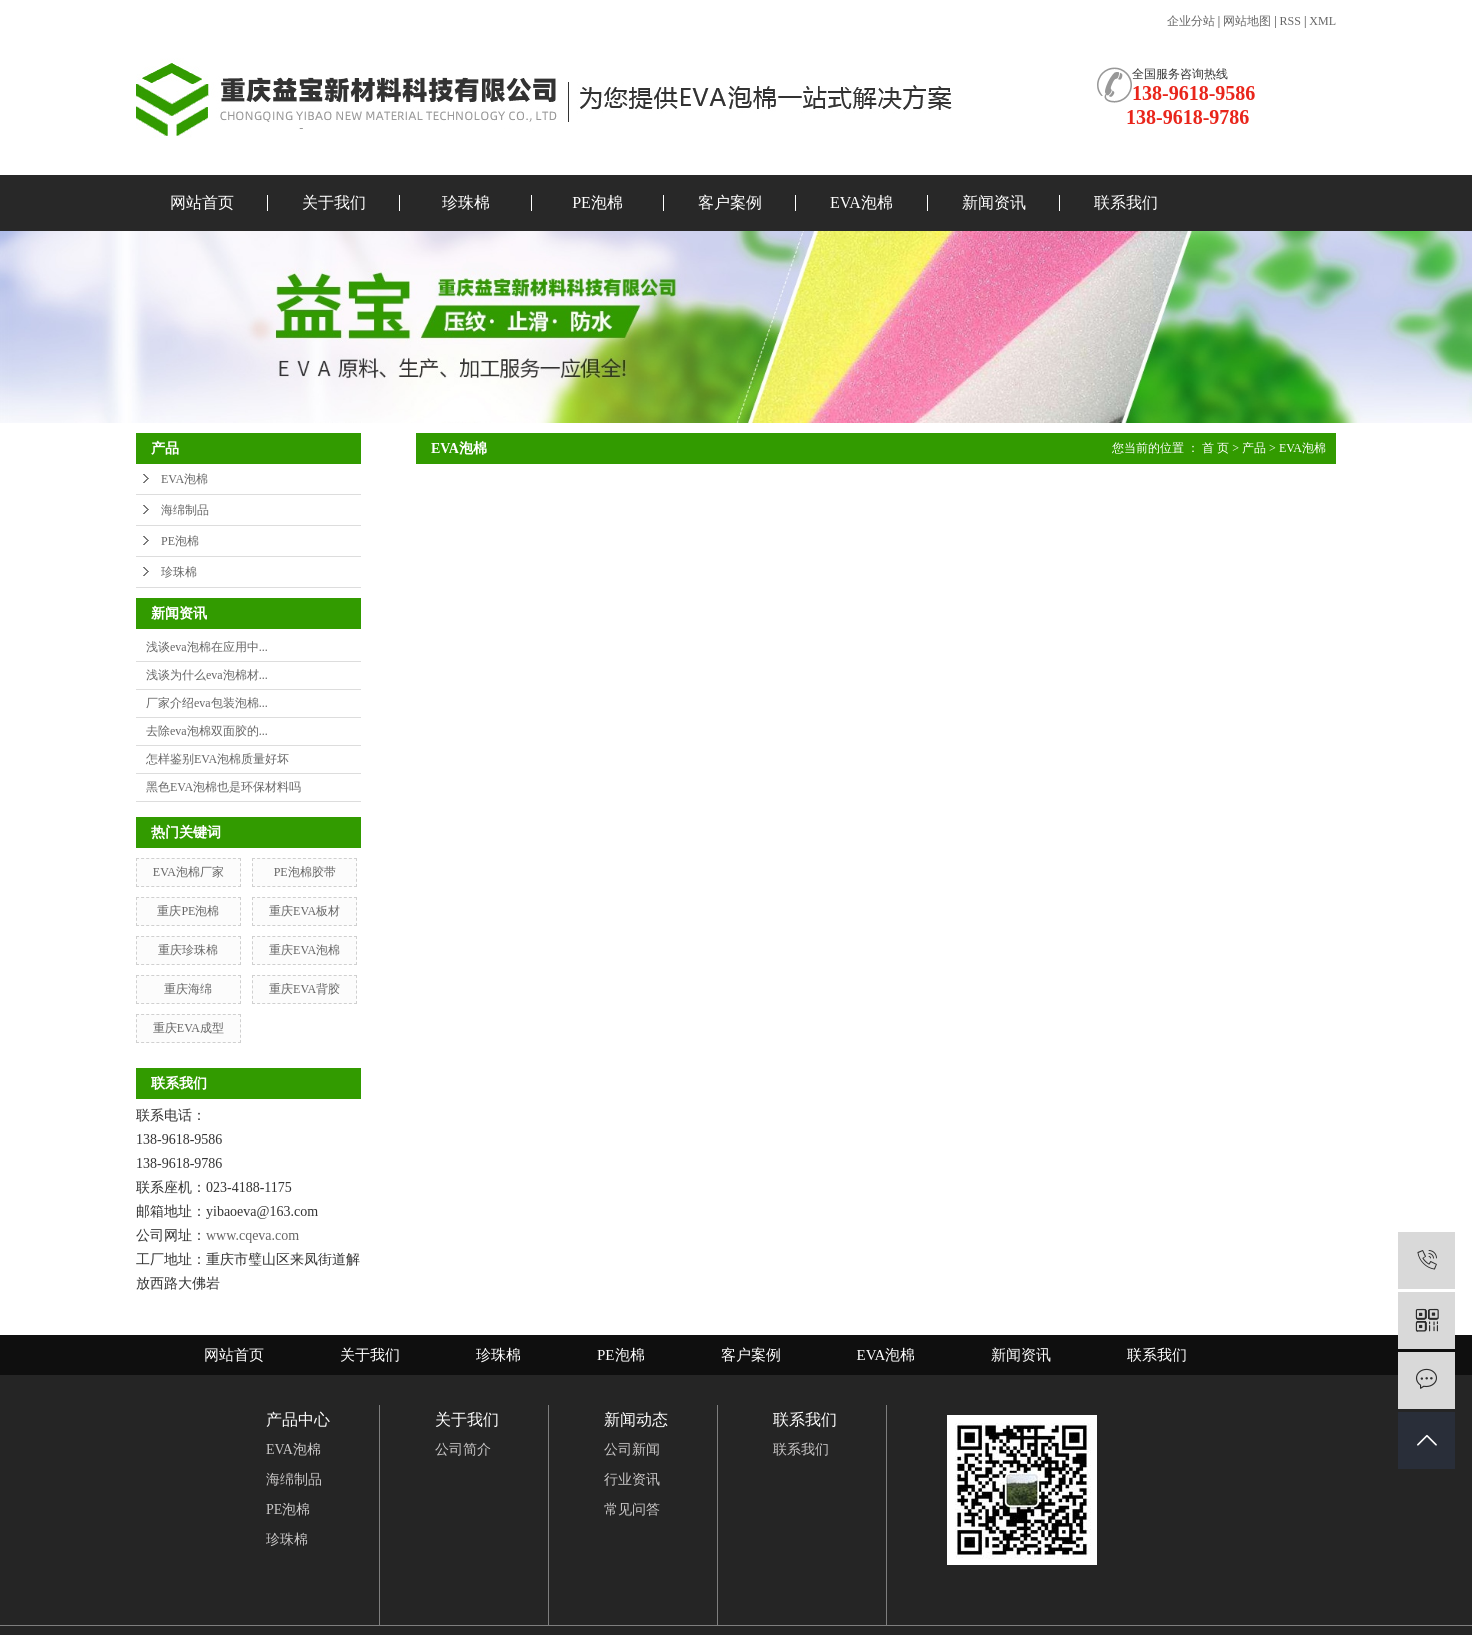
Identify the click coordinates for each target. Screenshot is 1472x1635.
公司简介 (463, 1449)
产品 (1254, 448)
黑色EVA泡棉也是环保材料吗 (223, 787)
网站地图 (1247, 21)
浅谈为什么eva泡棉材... (207, 675)
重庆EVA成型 (188, 1028)
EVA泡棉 (861, 202)
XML (1322, 21)
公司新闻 (632, 1449)
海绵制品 (185, 510)
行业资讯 (632, 1479)
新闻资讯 (994, 202)
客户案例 (730, 202)
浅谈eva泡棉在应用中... (207, 647)
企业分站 (1191, 21)
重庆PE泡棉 (188, 911)
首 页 (1215, 448)
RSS (1290, 21)
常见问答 (632, 1509)
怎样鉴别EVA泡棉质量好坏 (217, 759)
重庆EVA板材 (304, 911)
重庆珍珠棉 (188, 950)
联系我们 (1126, 202)
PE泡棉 (597, 202)
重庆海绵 (188, 989)
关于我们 (334, 202)
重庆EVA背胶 (304, 989)
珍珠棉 (466, 202)
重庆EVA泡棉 (304, 950)
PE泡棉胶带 (305, 872)
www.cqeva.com (252, 1235)
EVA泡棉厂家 (188, 872)
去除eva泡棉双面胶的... (207, 731)
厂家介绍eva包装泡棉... (207, 703)
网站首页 (202, 202)
